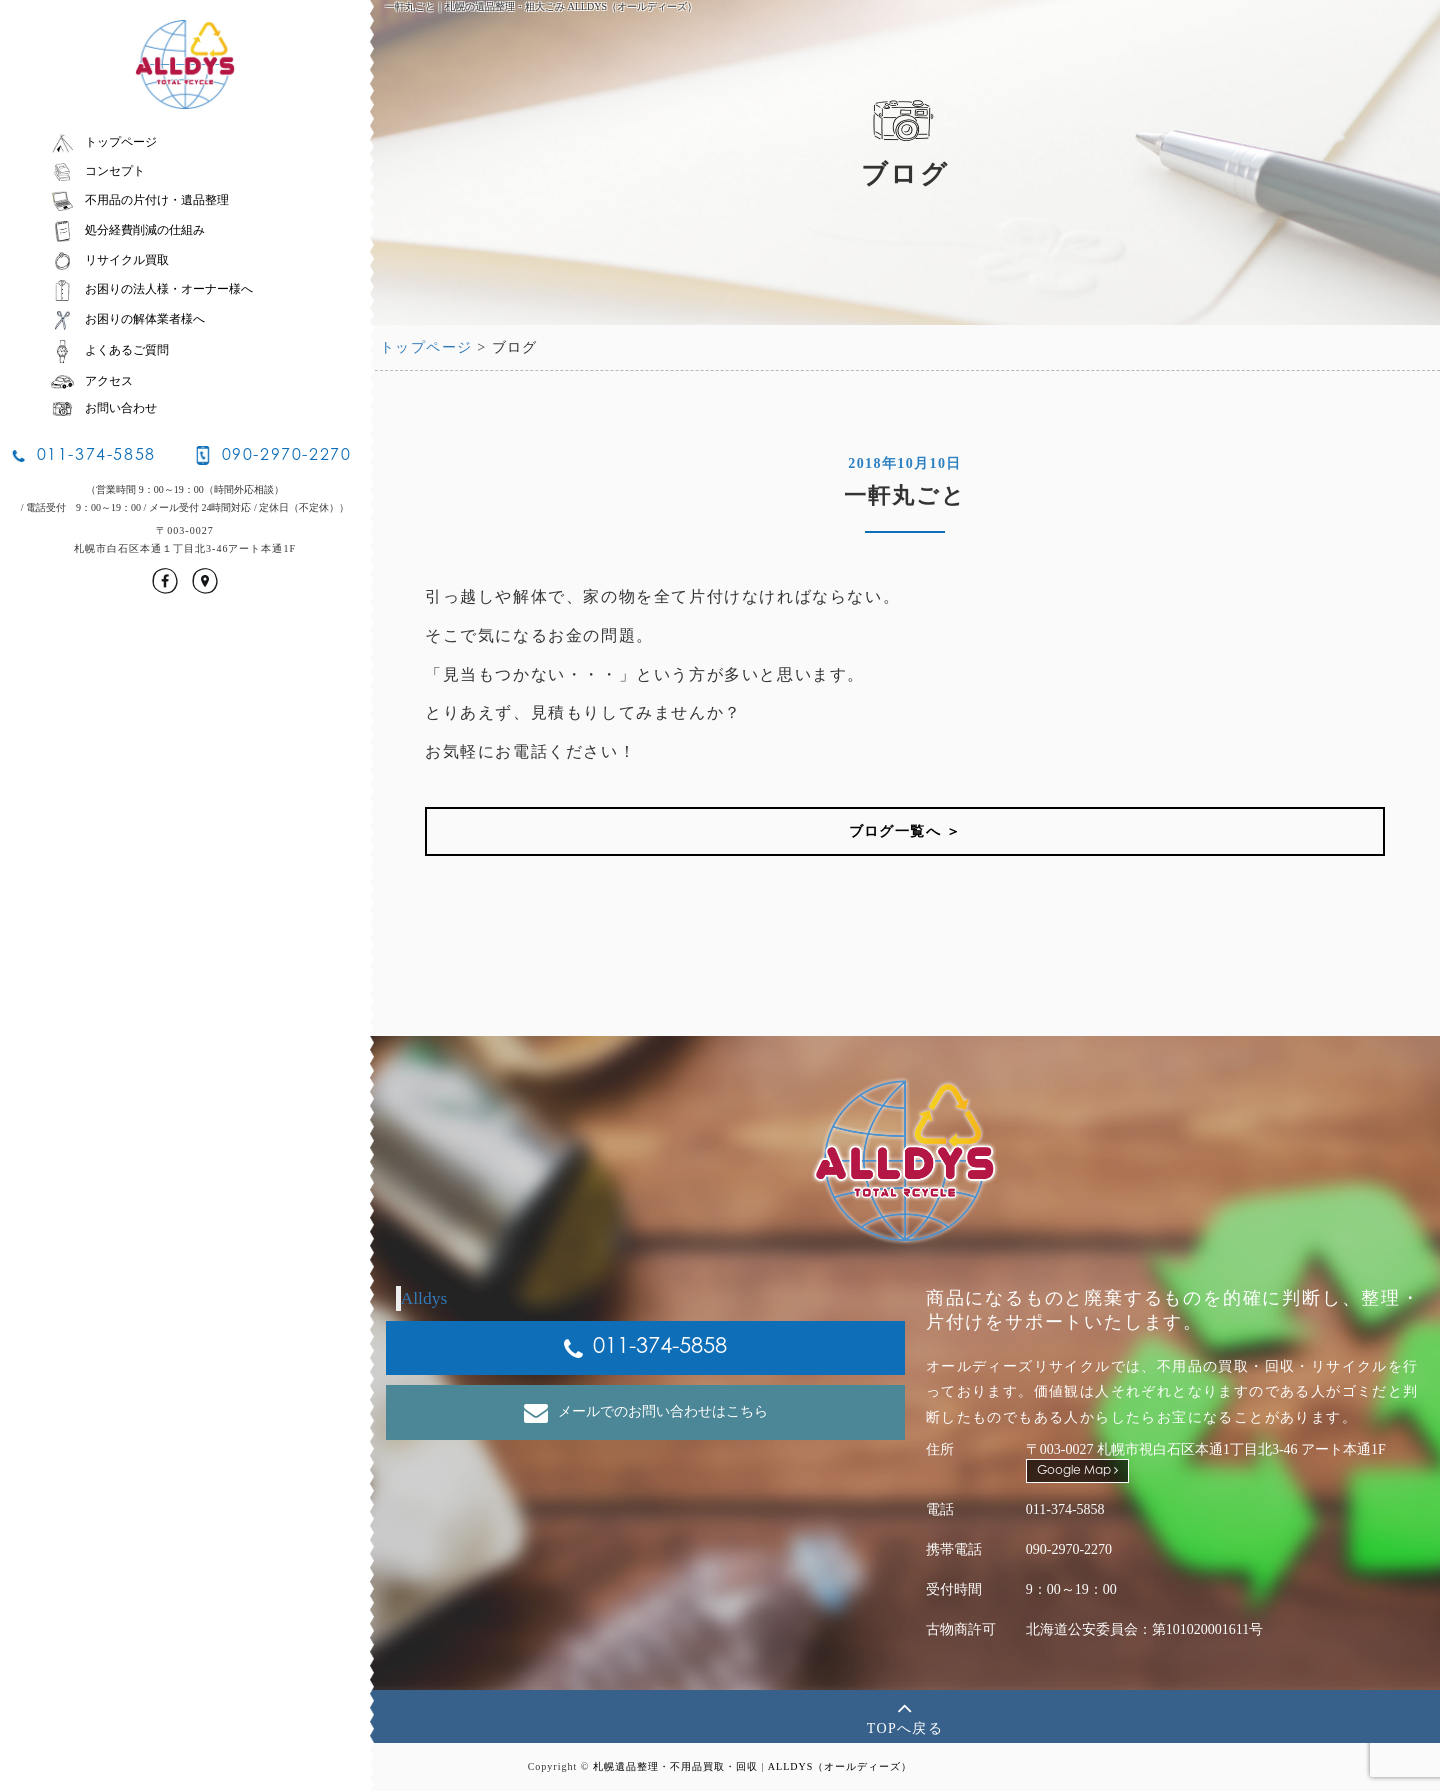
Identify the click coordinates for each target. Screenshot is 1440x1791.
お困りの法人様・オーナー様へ (151, 289)
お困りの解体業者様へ (127, 319)
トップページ (103, 142)
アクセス (91, 381)
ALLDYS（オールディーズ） (840, 1766)
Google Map (1077, 1470)
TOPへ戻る (905, 1715)
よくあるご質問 (109, 350)
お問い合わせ (103, 408)
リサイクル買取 (109, 260)
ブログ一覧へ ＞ (905, 831)
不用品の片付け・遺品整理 (139, 200)
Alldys (424, 1298)
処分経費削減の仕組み (127, 230)
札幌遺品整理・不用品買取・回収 (675, 1766)
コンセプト (97, 171)
